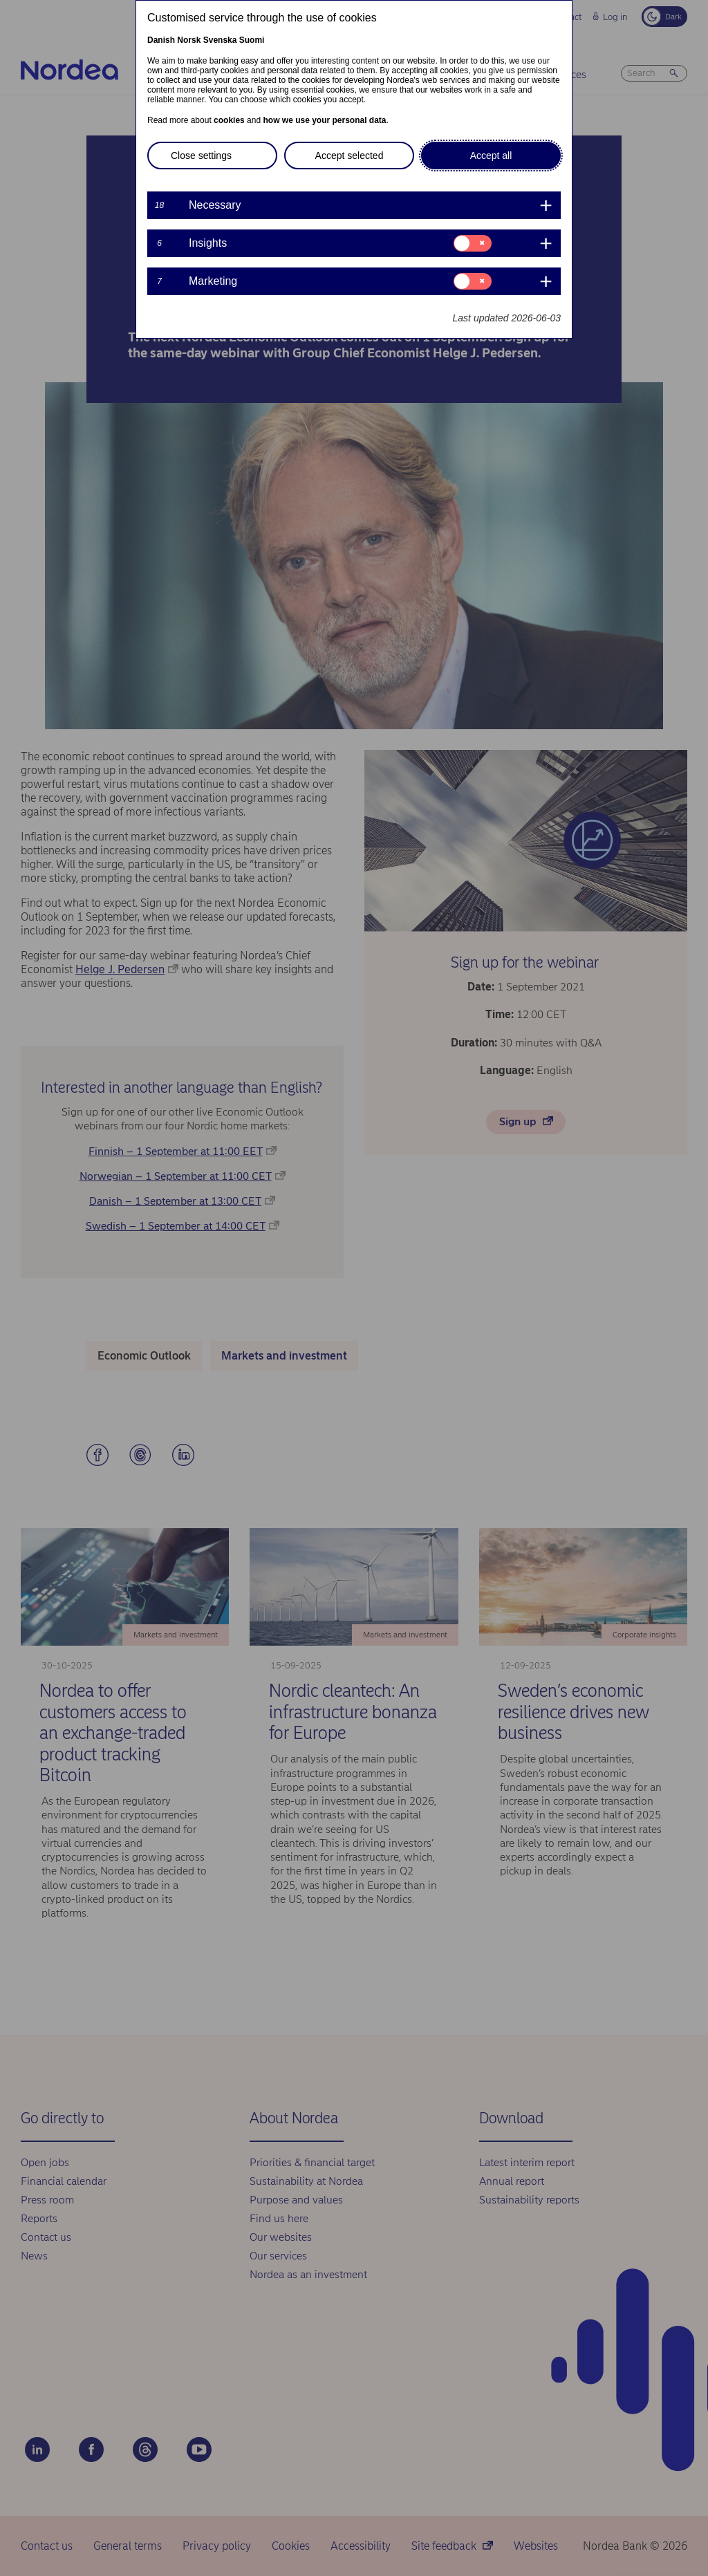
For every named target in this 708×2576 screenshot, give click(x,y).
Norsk (189, 40)
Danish (161, 40)
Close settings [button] (201, 155)
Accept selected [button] (349, 155)
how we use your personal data (324, 120)
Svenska (220, 40)
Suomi (252, 40)
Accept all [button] (491, 155)
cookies (229, 120)
